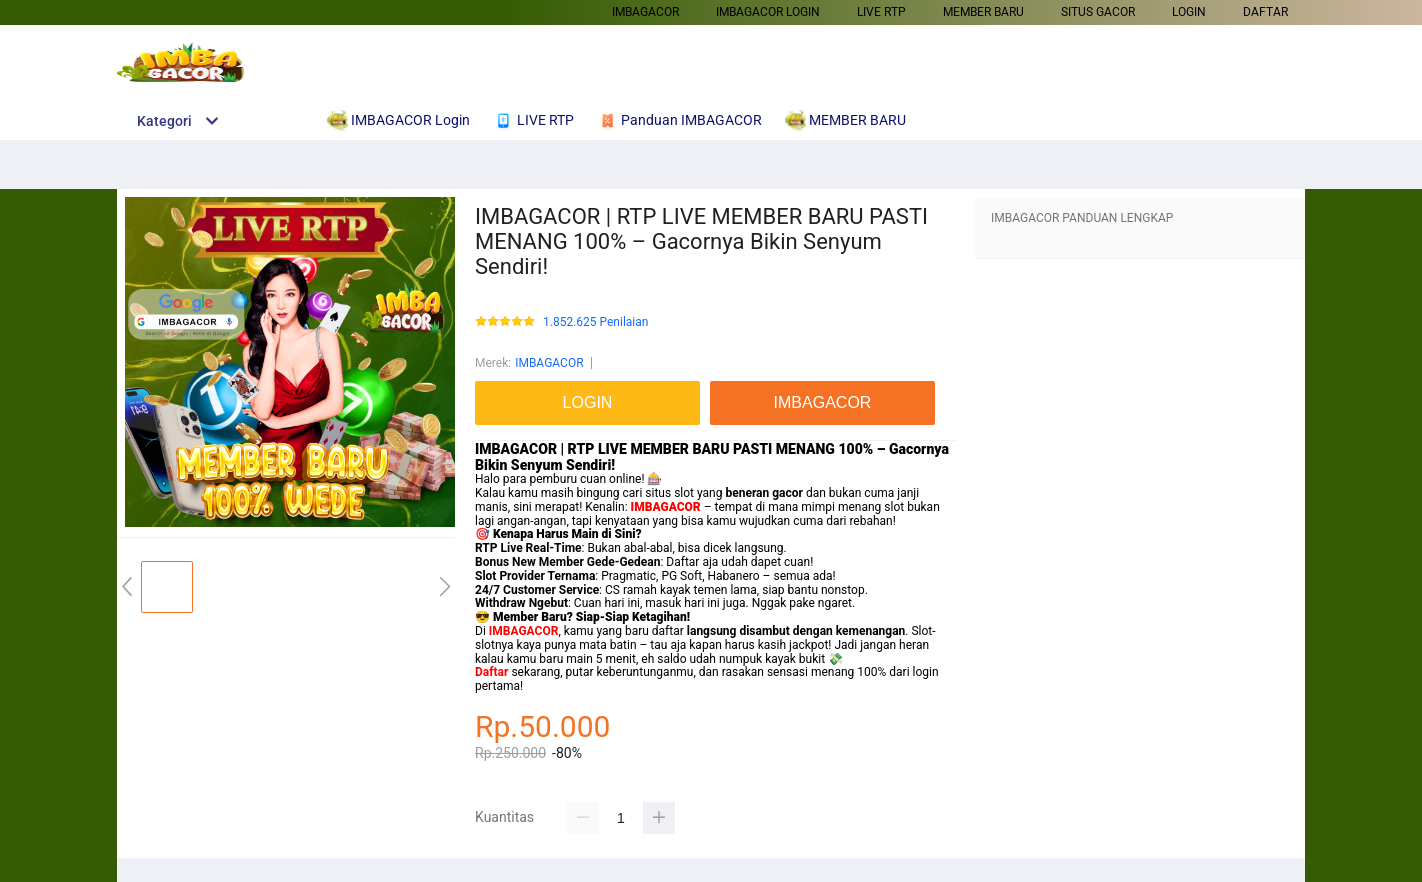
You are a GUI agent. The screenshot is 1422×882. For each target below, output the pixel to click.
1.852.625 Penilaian (595, 322)
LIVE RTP (881, 12)
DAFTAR (1265, 12)
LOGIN (1189, 12)
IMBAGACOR (645, 12)
